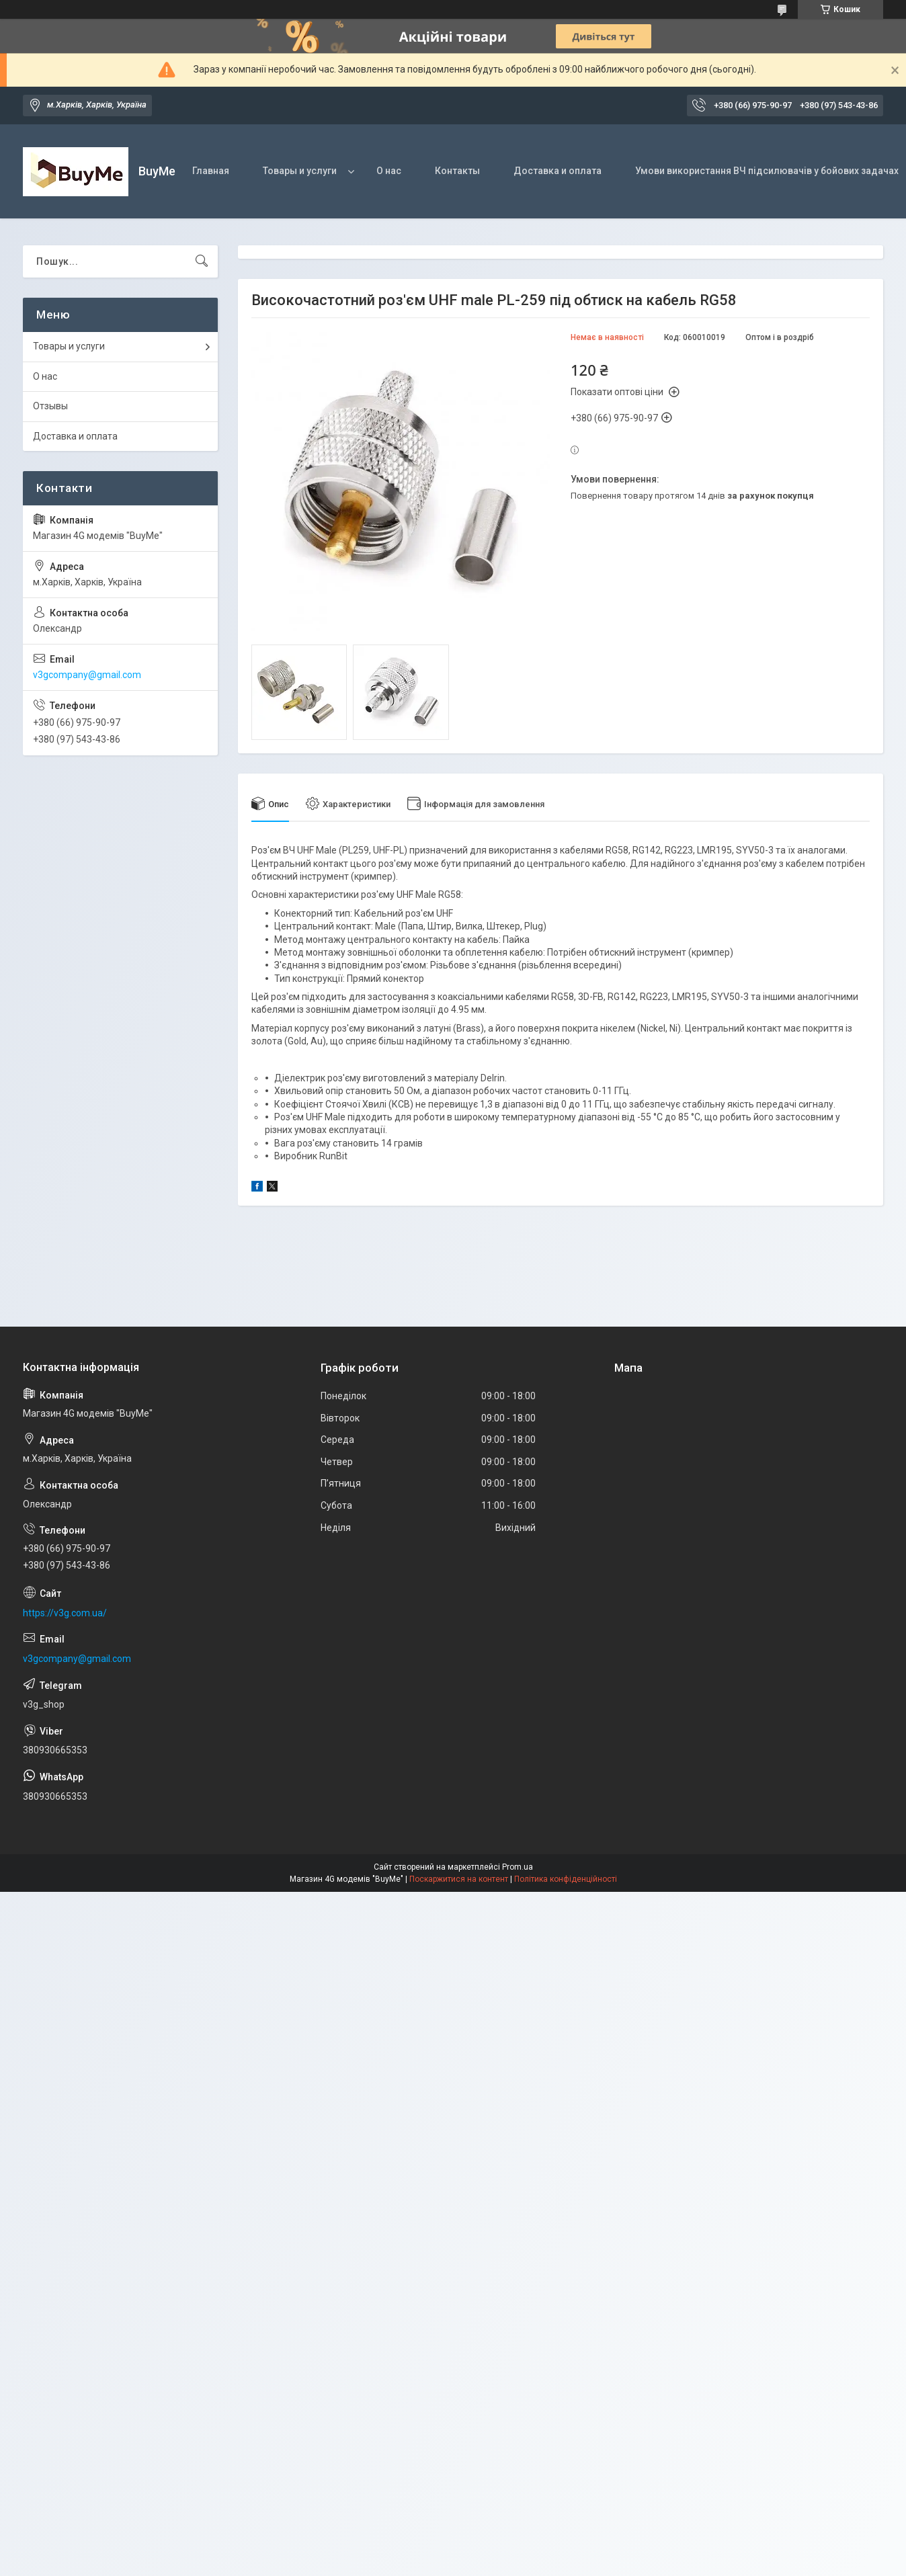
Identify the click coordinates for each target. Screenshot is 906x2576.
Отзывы (50, 406)
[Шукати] (202, 261)
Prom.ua (517, 1867)
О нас (388, 170)
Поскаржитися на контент (458, 1879)
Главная (210, 170)
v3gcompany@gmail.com (87, 674)
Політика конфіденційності (565, 1879)
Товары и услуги (300, 170)
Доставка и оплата (557, 170)
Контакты (457, 170)
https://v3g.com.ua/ (65, 1613)
